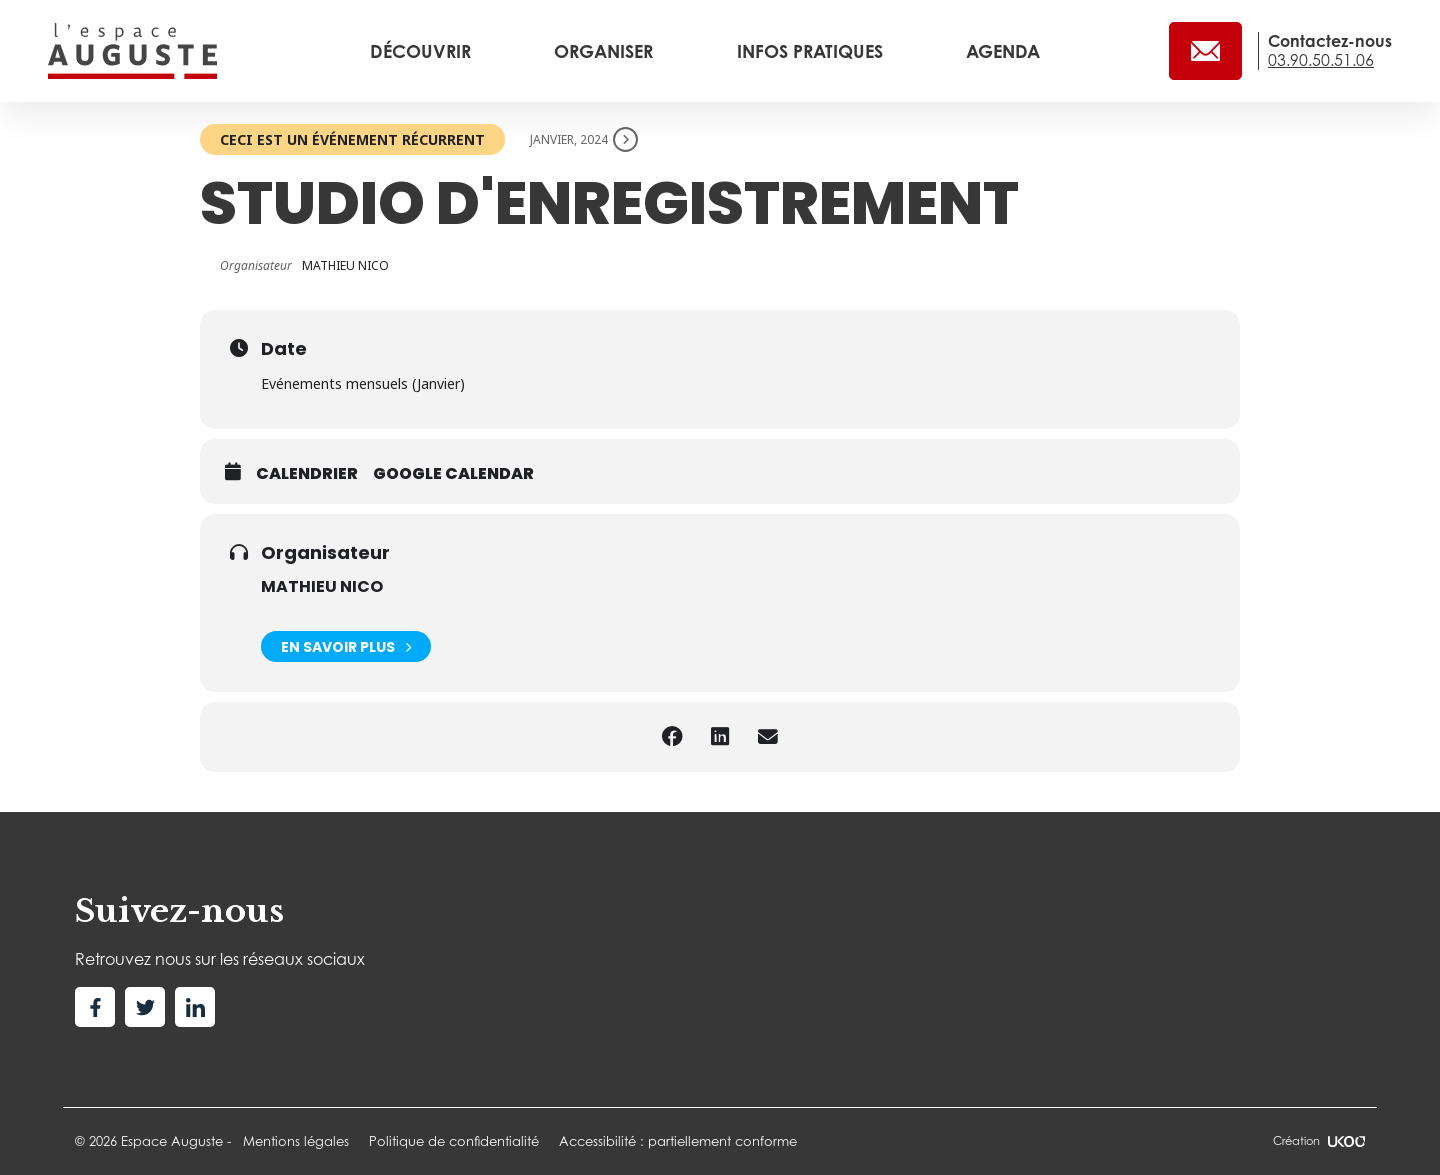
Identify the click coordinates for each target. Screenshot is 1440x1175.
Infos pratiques (812, 51)
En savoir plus (346, 646)
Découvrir (423, 51)
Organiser (606, 51)
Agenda (1003, 51)
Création (1319, 1141)
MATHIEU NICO (322, 586)
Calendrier (307, 474)
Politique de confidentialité (454, 1141)
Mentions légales (296, 1141)
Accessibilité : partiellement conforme (678, 1141)
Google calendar (453, 474)
